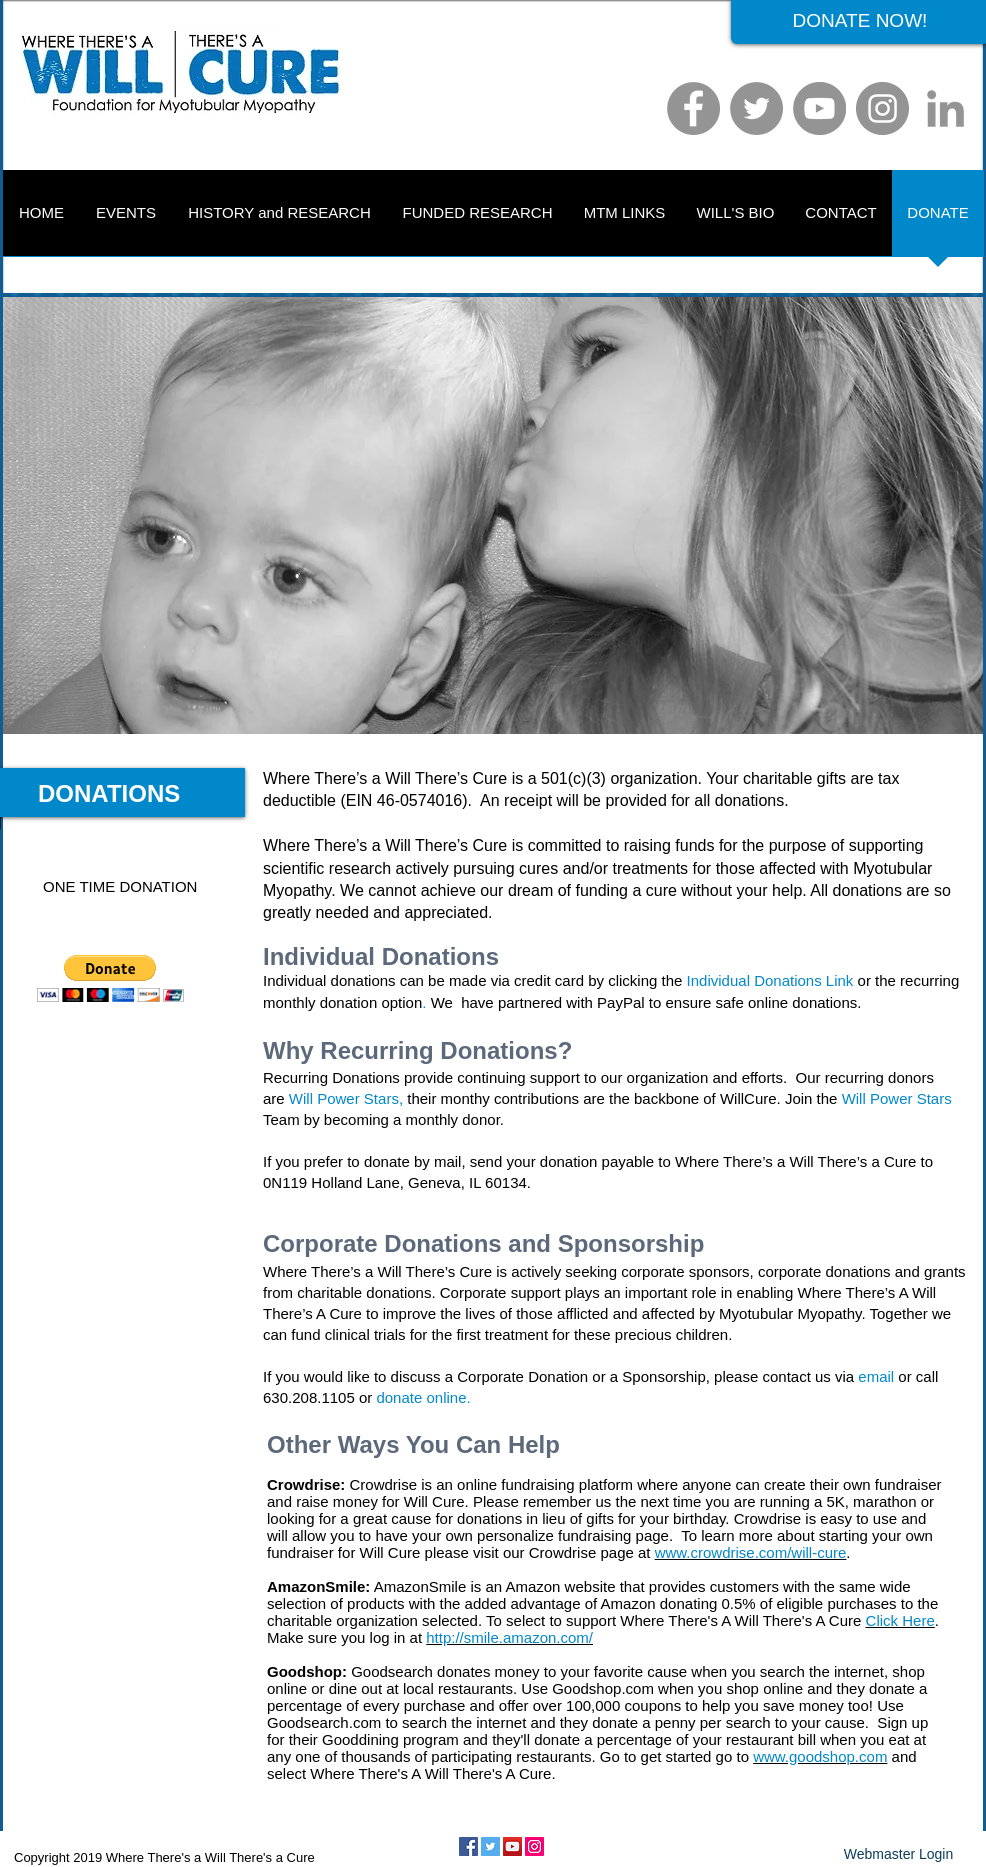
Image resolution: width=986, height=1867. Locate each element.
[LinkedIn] (945, 108)
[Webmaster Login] (898, 1855)
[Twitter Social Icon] (490, 1846)
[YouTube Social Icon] (512, 1846)
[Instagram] (882, 108)
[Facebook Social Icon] (468, 1846)
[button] (110, 978)
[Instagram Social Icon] (534, 1846)
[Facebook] (693, 108)
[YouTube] (819, 108)
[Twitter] (756, 108)
